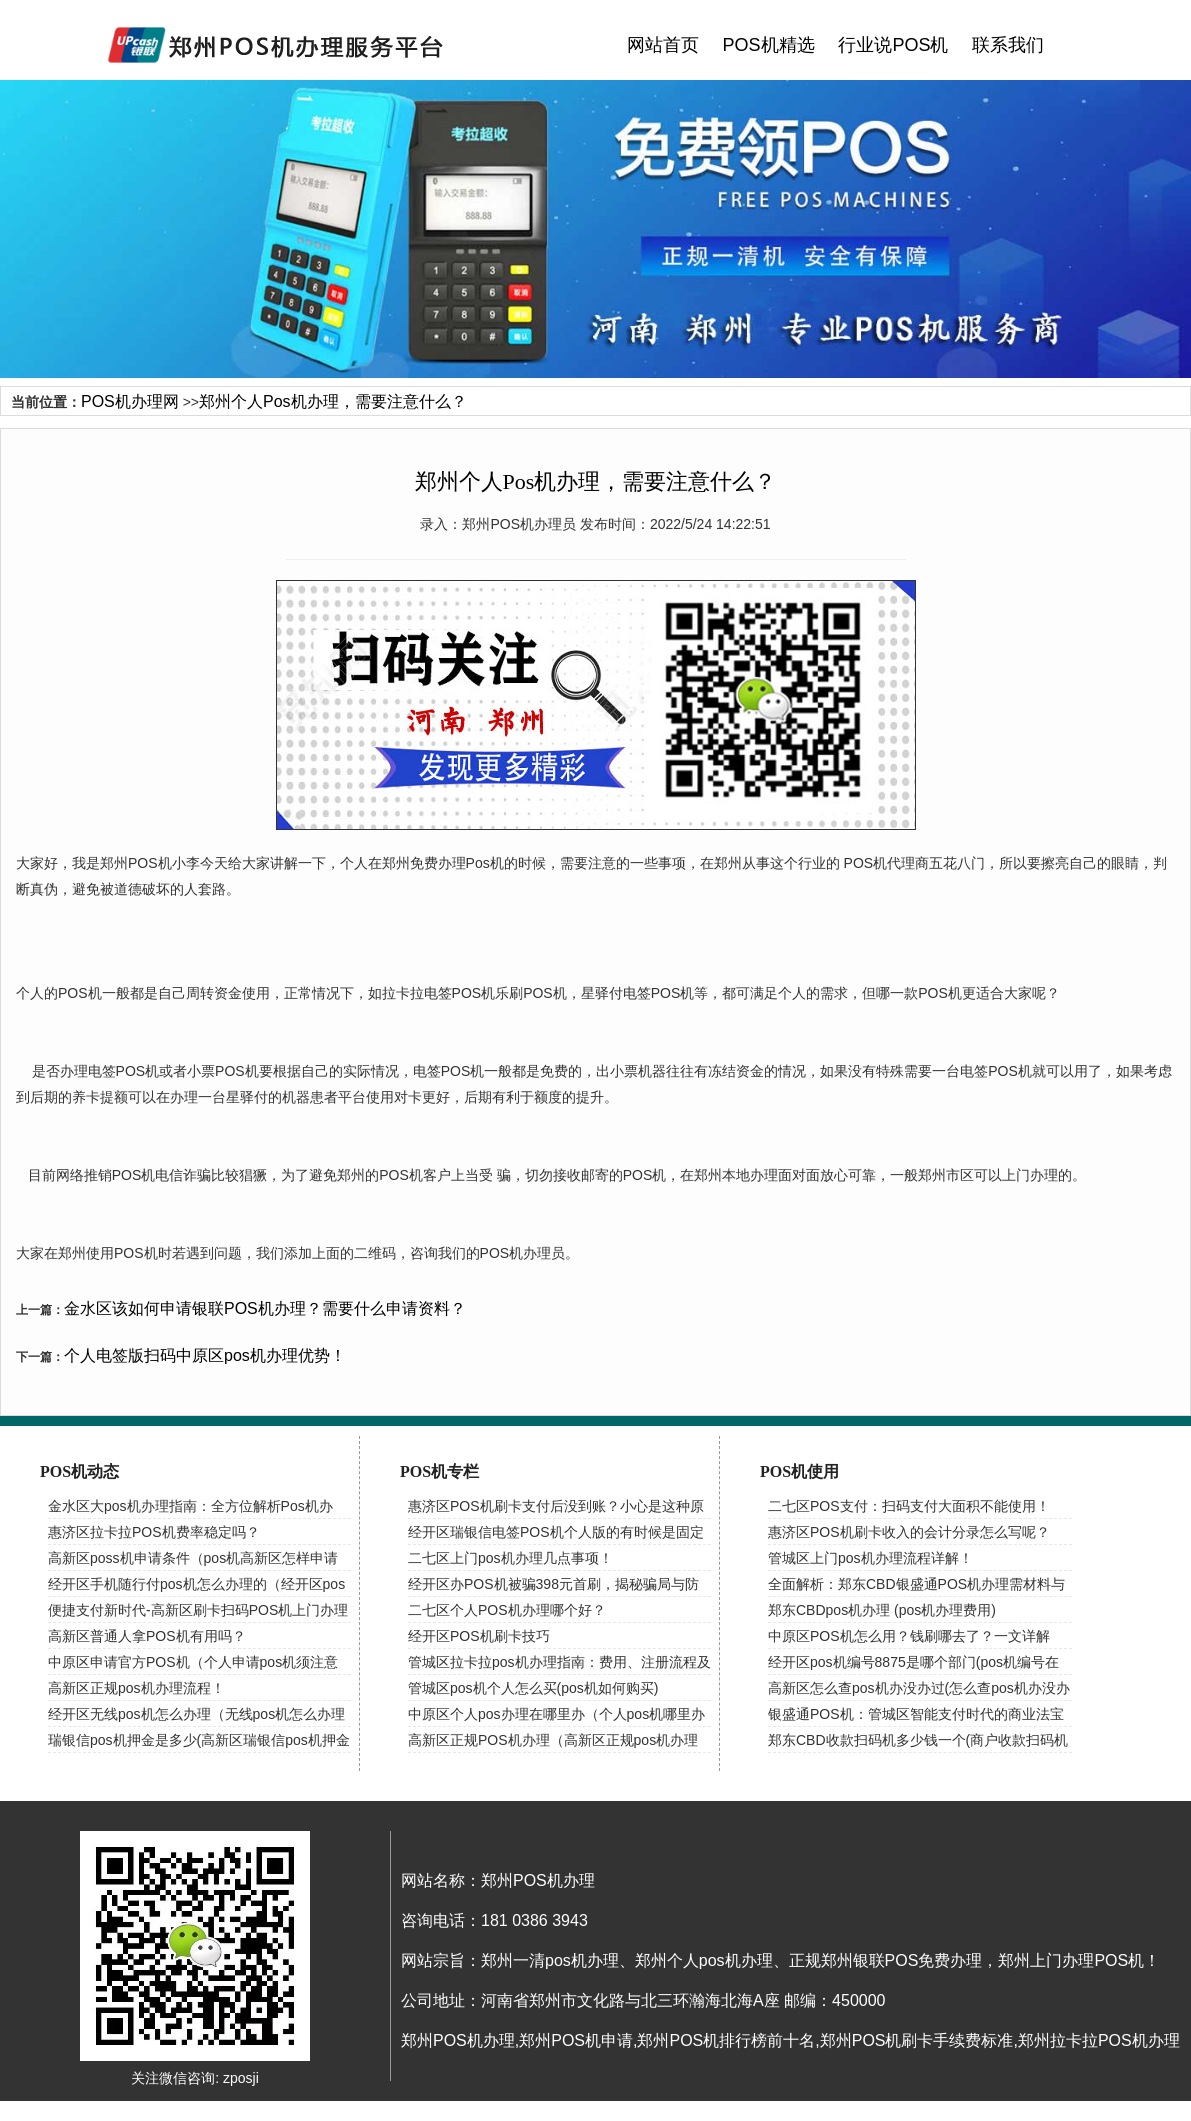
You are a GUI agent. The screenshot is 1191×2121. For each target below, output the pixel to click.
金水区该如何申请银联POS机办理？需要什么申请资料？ (265, 1308)
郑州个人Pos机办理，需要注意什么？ (333, 401)
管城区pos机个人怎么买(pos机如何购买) (533, 1688)
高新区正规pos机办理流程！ (136, 1688)
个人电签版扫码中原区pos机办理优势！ (205, 1355)
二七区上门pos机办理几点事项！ (510, 1558)
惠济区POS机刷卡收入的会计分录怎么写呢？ (909, 1532)
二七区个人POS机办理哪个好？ (507, 1610)
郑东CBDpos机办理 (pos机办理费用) (882, 1610)
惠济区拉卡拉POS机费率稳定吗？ (154, 1532)
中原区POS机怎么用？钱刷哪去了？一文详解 (909, 1636)
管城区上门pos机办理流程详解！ (870, 1558)
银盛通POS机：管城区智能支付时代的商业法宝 (916, 1714)
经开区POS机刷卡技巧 (479, 1636)
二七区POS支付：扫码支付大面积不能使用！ (909, 1506)
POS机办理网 (130, 401)
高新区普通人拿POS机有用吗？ (147, 1636)
